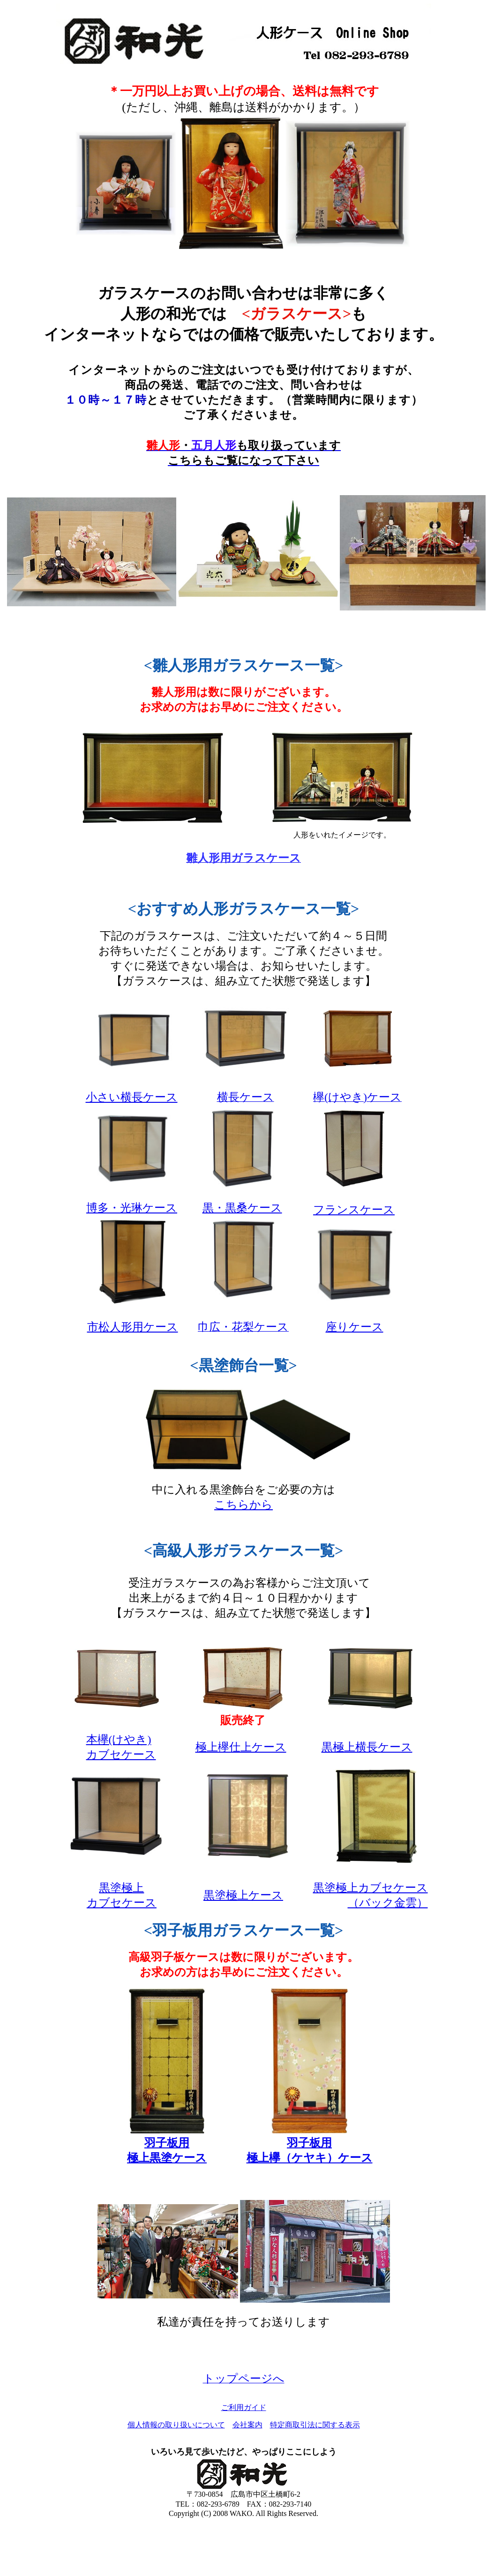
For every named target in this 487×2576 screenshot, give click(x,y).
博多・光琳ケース (131, 1208)
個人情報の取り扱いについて (176, 2425)
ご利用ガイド (243, 2407)
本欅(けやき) (118, 1739)
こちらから (243, 1505)
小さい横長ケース (132, 1097)
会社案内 (247, 2425)
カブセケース (121, 1754)
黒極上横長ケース (367, 1747)
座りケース (354, 1327)
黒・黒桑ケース (242, 1208)
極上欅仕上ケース (240, 1747)
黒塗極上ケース (243, 1895)
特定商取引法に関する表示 (315, 2425)
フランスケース (354, 1210)
